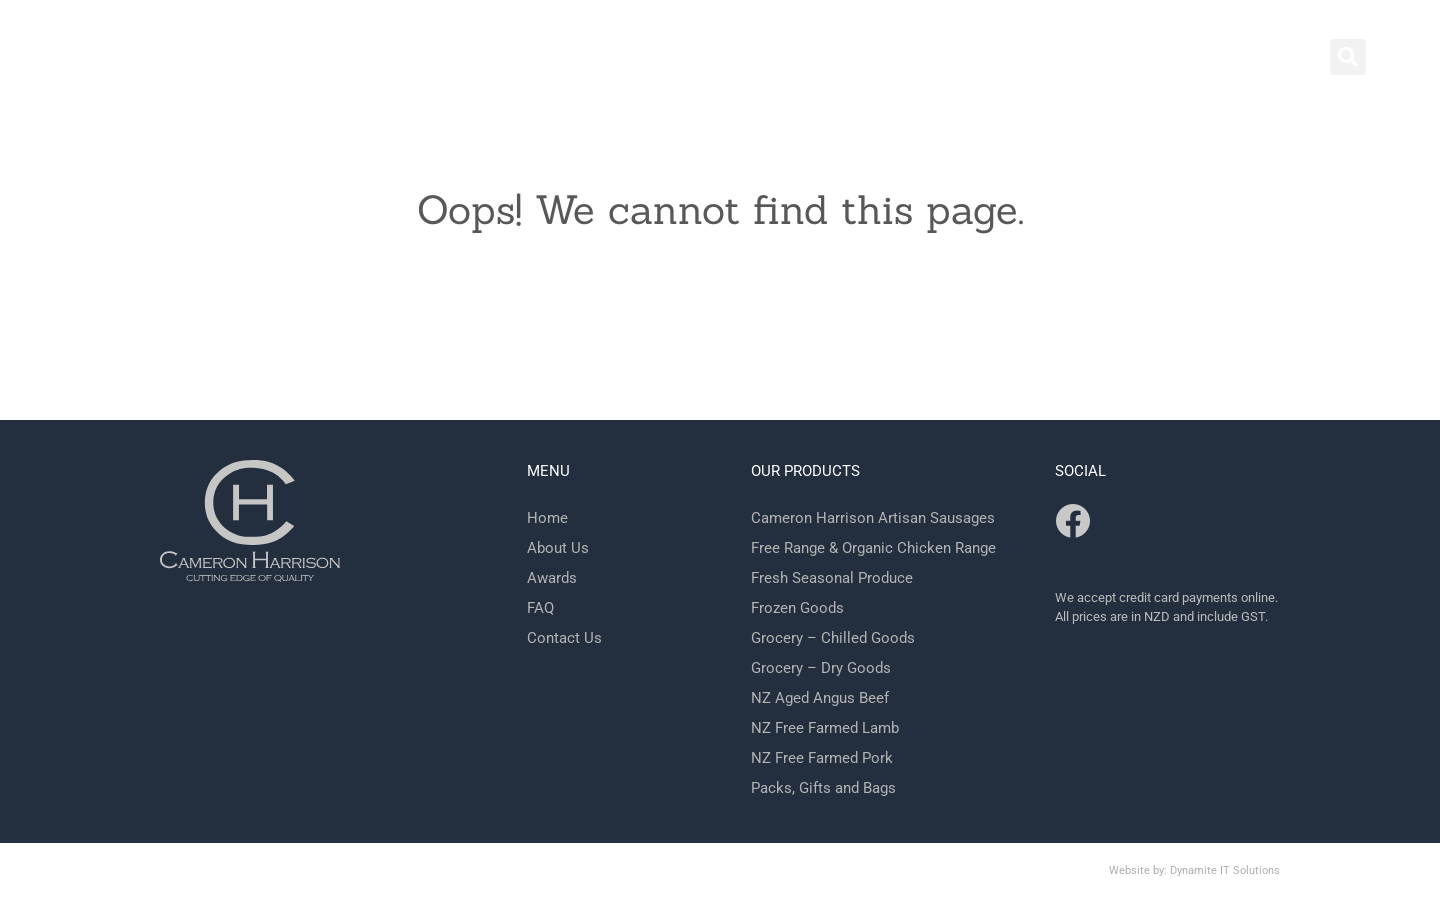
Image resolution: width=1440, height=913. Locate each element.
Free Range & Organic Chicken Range (873, 548)
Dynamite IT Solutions (1225, 870)
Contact (1074, 60)
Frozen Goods (797, 608)
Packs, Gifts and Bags (823, 788)
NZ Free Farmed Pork (822, 758)
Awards (552, 578)
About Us (558, 548)
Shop (1167, 60)
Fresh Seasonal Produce (832, 578)
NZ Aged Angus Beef (820, 698)
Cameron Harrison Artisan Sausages (873, 518)
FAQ (540, 608)
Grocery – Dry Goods (821, 668)
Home (980, 60)
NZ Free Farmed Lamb (825, 728)
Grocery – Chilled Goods (833, 638)
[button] (1348, 57)
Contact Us (564, 638)
